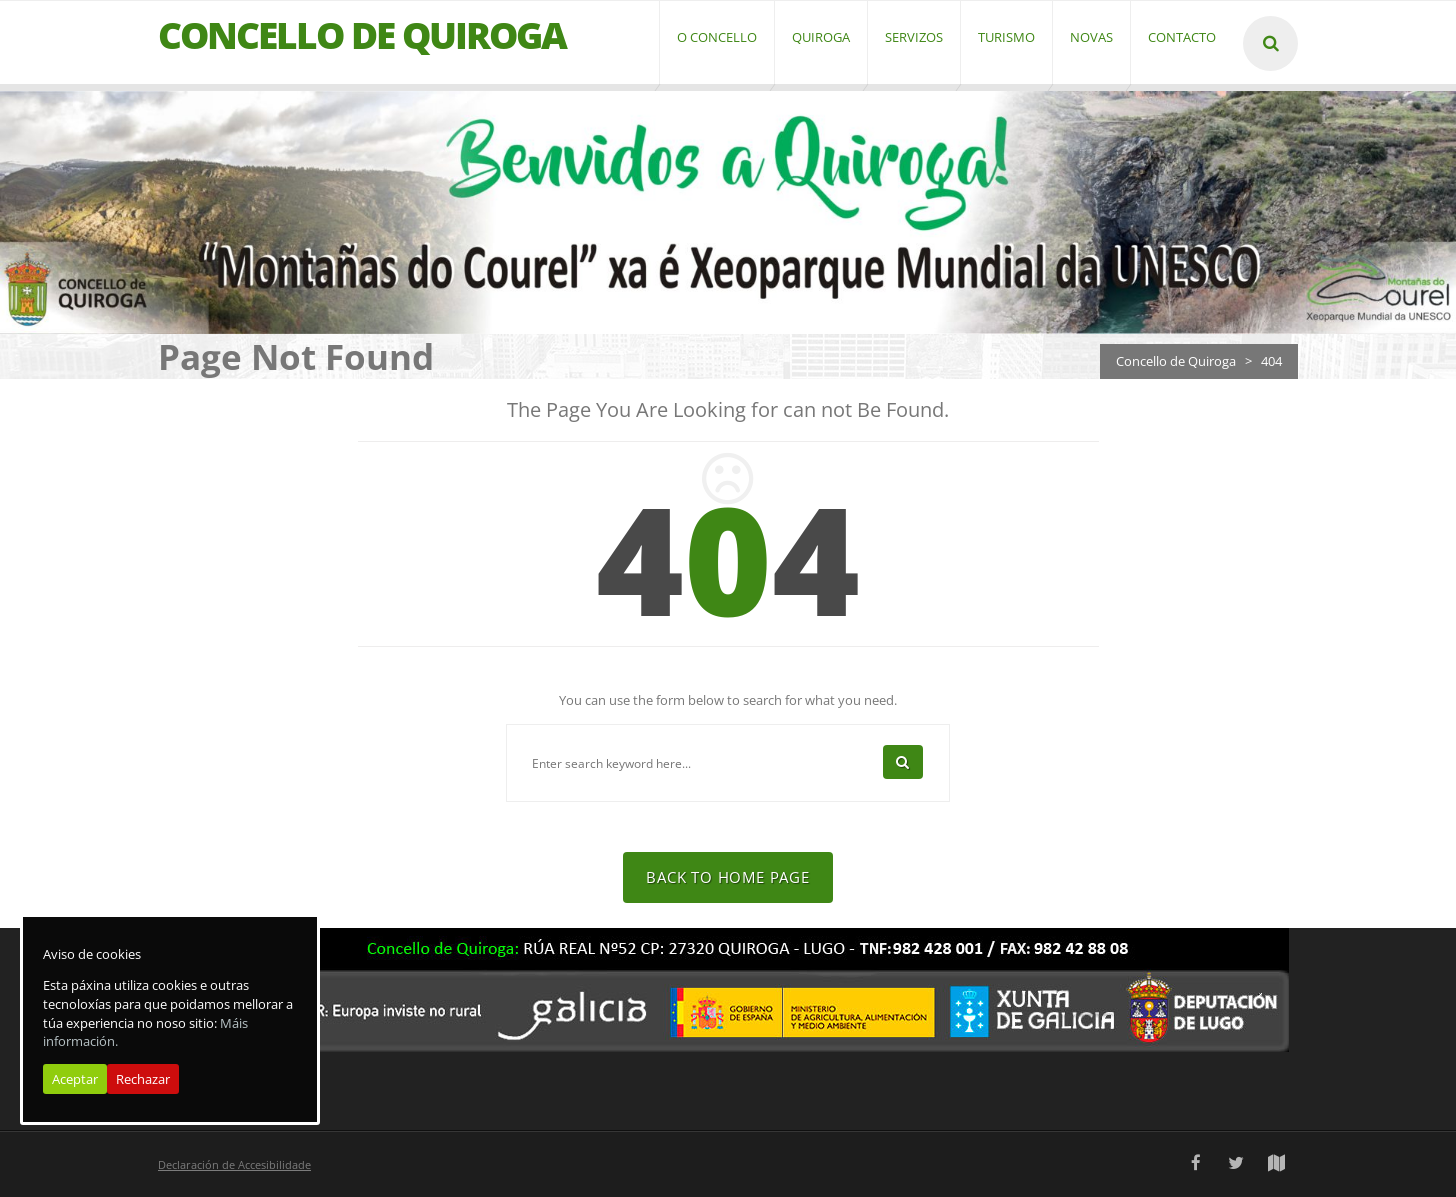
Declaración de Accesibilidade (234, 1164)
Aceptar (75, 1079)
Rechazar (143, 1079)
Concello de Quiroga (1176, 361)
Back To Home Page (728, 877)
